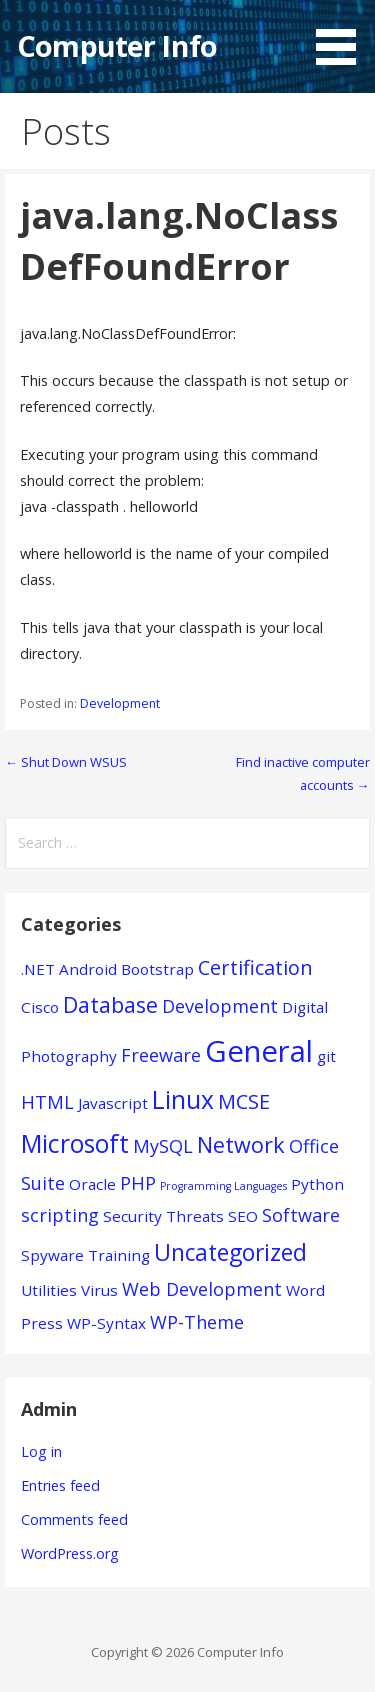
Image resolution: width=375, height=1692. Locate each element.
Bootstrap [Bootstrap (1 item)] (157, 969)
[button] (343, 36)
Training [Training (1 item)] (119, 1255)
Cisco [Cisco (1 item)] (40, 1007)
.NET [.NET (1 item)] (38, 969)
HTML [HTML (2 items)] (47, 1102)
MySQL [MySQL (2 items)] (163, 1146)
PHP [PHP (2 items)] (138, 1183)
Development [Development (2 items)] (220, 1006)
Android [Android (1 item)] (88, 969)
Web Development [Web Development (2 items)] (202, 1289)
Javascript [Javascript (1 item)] (113, 1103)
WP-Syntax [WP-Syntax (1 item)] (106, 1323)
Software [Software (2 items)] (301, 1215)
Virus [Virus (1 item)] (99, 1290)
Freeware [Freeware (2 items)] (161, 1055)
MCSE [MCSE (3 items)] (244, 1101)
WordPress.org (70, 1553)
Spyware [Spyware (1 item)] (52, 1255)
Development (120, 703)
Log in (41, 1451)
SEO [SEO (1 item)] (243, 1216)
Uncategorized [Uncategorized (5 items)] (230, 1252)
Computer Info (117, 45)
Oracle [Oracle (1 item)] (92, 1184)
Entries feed (60, 1485)
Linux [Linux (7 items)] (183, 1099)
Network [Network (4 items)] (241, 1144)
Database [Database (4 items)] (110, 1004)
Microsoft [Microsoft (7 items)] (75, 1143)
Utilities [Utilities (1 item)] (49, 1290)
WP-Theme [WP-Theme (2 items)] (197, 1322)
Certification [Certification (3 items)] (255, 967)
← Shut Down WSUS (66, 762)
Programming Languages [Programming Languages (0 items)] (223, 1186)
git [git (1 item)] (326, 1056)
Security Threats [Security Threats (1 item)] (163, 1216)
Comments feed (74, 1519)
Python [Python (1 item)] (317, 1184)
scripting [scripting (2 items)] (60, 1215)
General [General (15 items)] (259, 1051)
